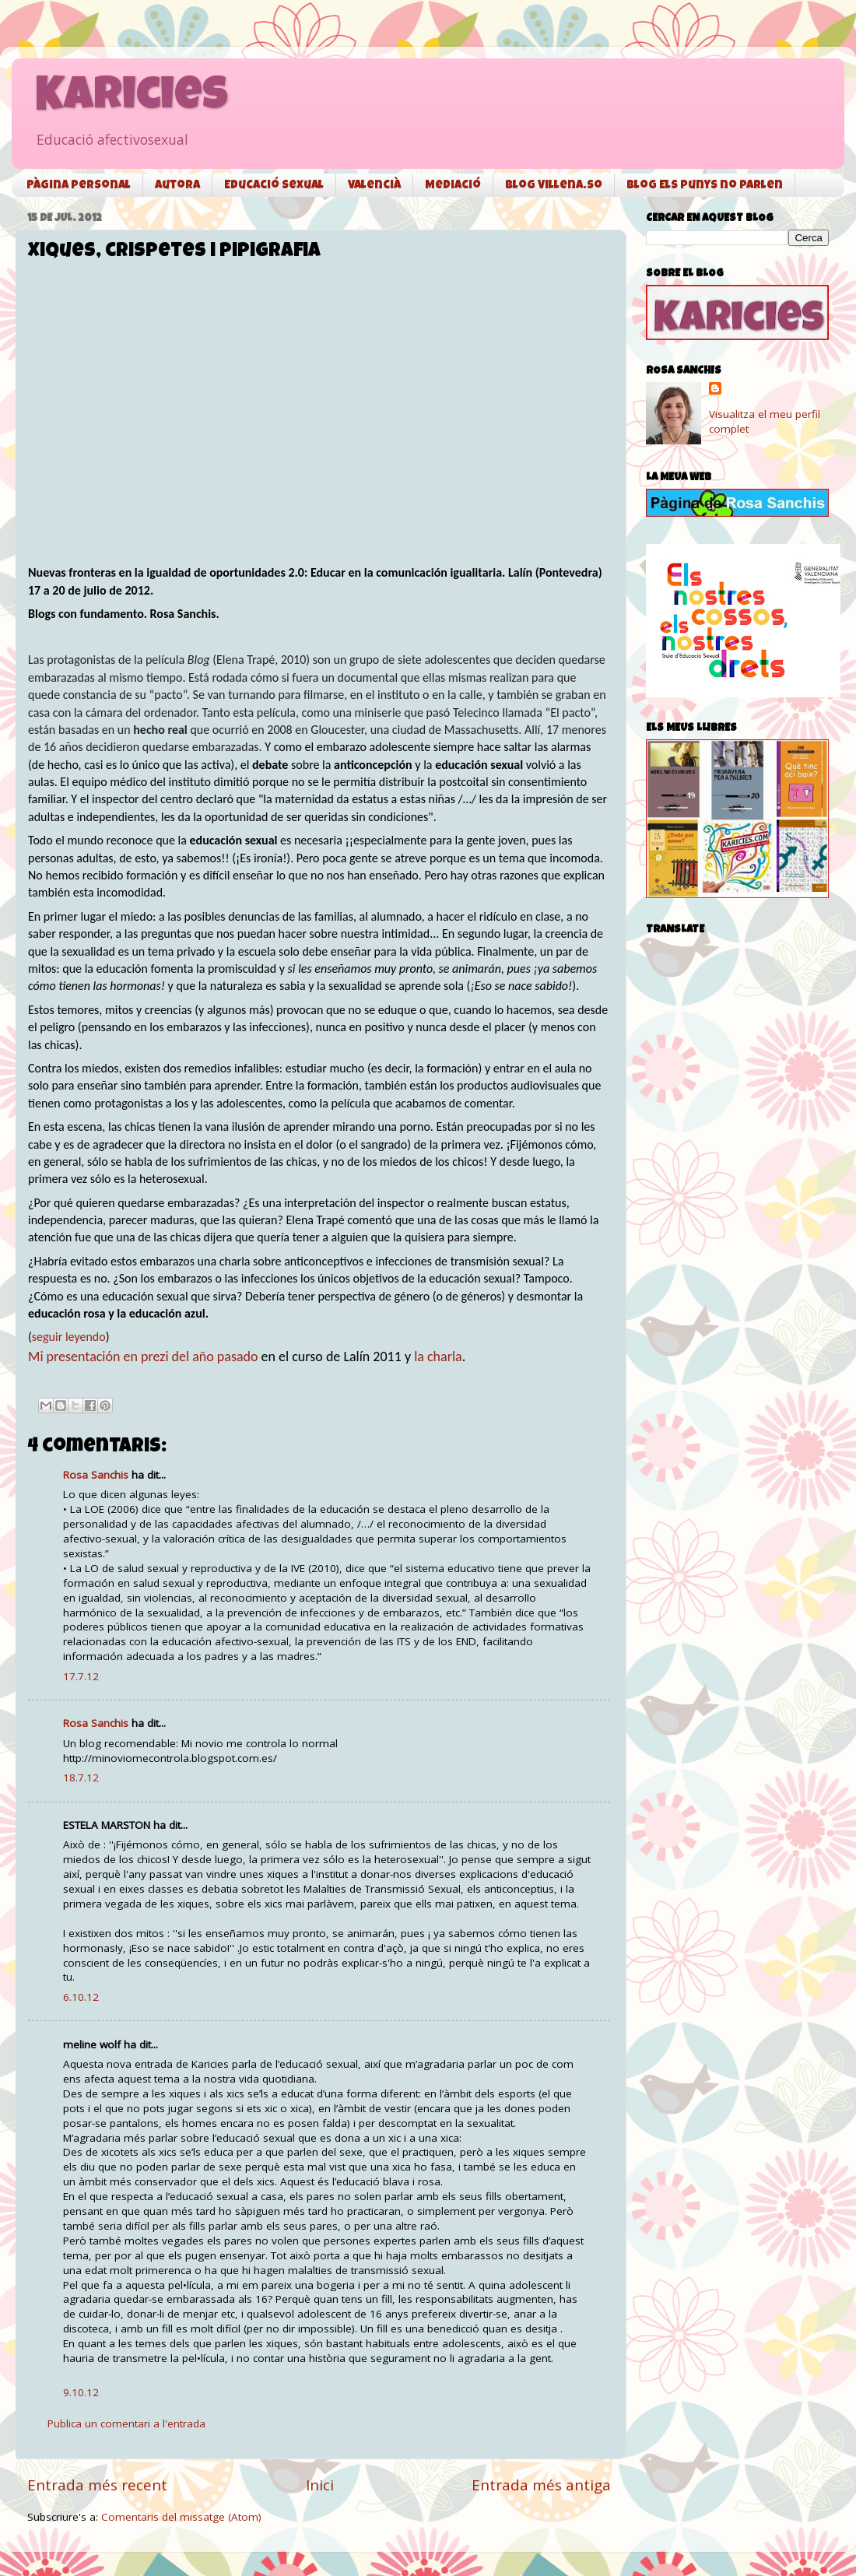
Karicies (131, 98)
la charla (438, 1356)
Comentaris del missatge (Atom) (181, 2517)
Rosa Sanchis (95, 1475)
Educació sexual (274, 185)
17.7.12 (81, 1676)
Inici (320, 2485)
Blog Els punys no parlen (704, 185)
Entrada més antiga (541, 2485)
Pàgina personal (78, 185)
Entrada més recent (97, 2485)
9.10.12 (81, 2392)
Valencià (374, 185)
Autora (177, 185)
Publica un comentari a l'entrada (126, 2423)
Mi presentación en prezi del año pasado (143, 1356)
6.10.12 (81, 1997)
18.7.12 (81, 1778)
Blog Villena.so (553, 185)
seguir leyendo (69, 1336)
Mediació (453, 185)
